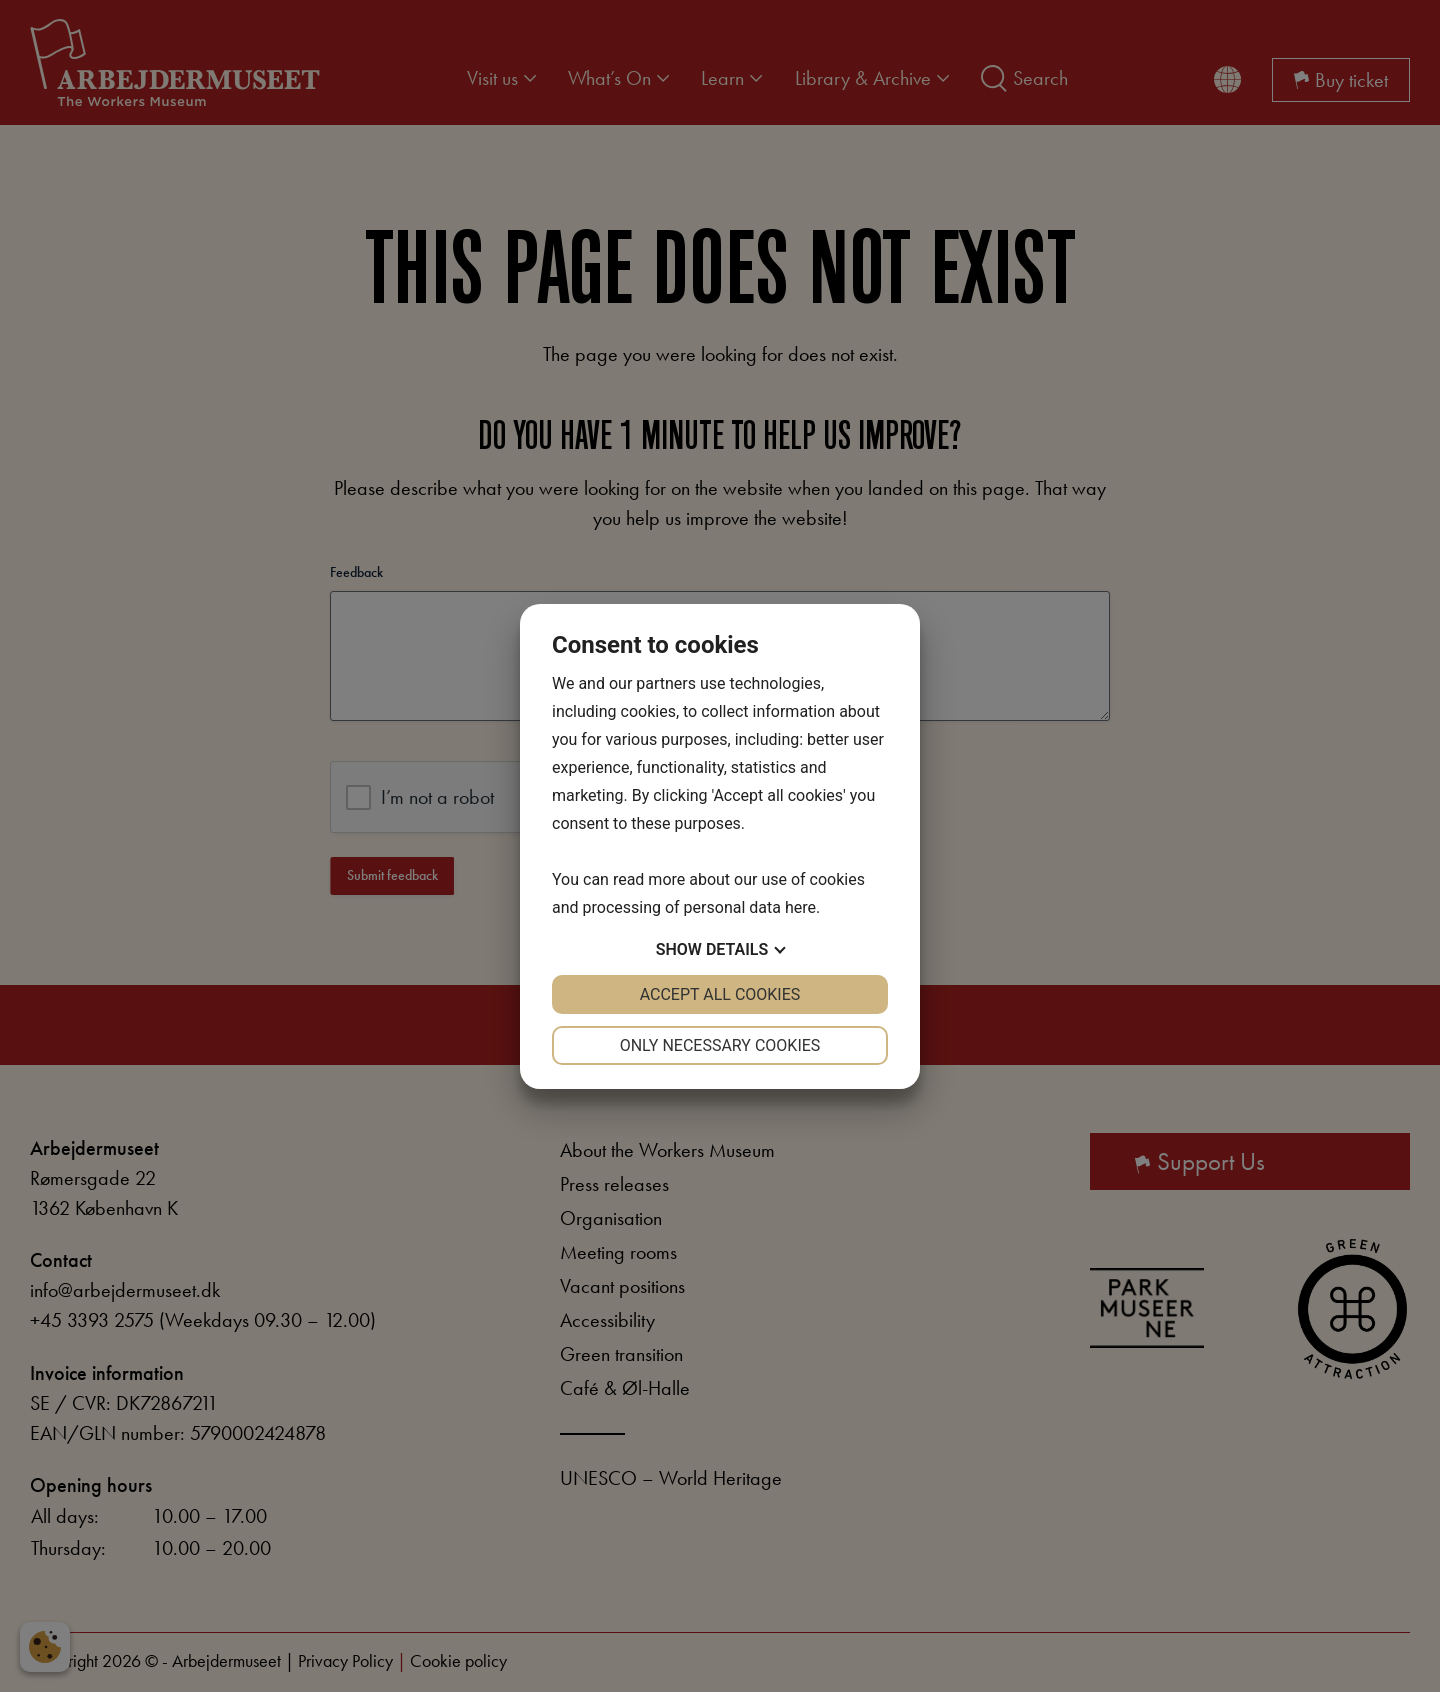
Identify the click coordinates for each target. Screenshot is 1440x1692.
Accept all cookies (720, 994)
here (800, 907)
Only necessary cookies (720, 1045)
